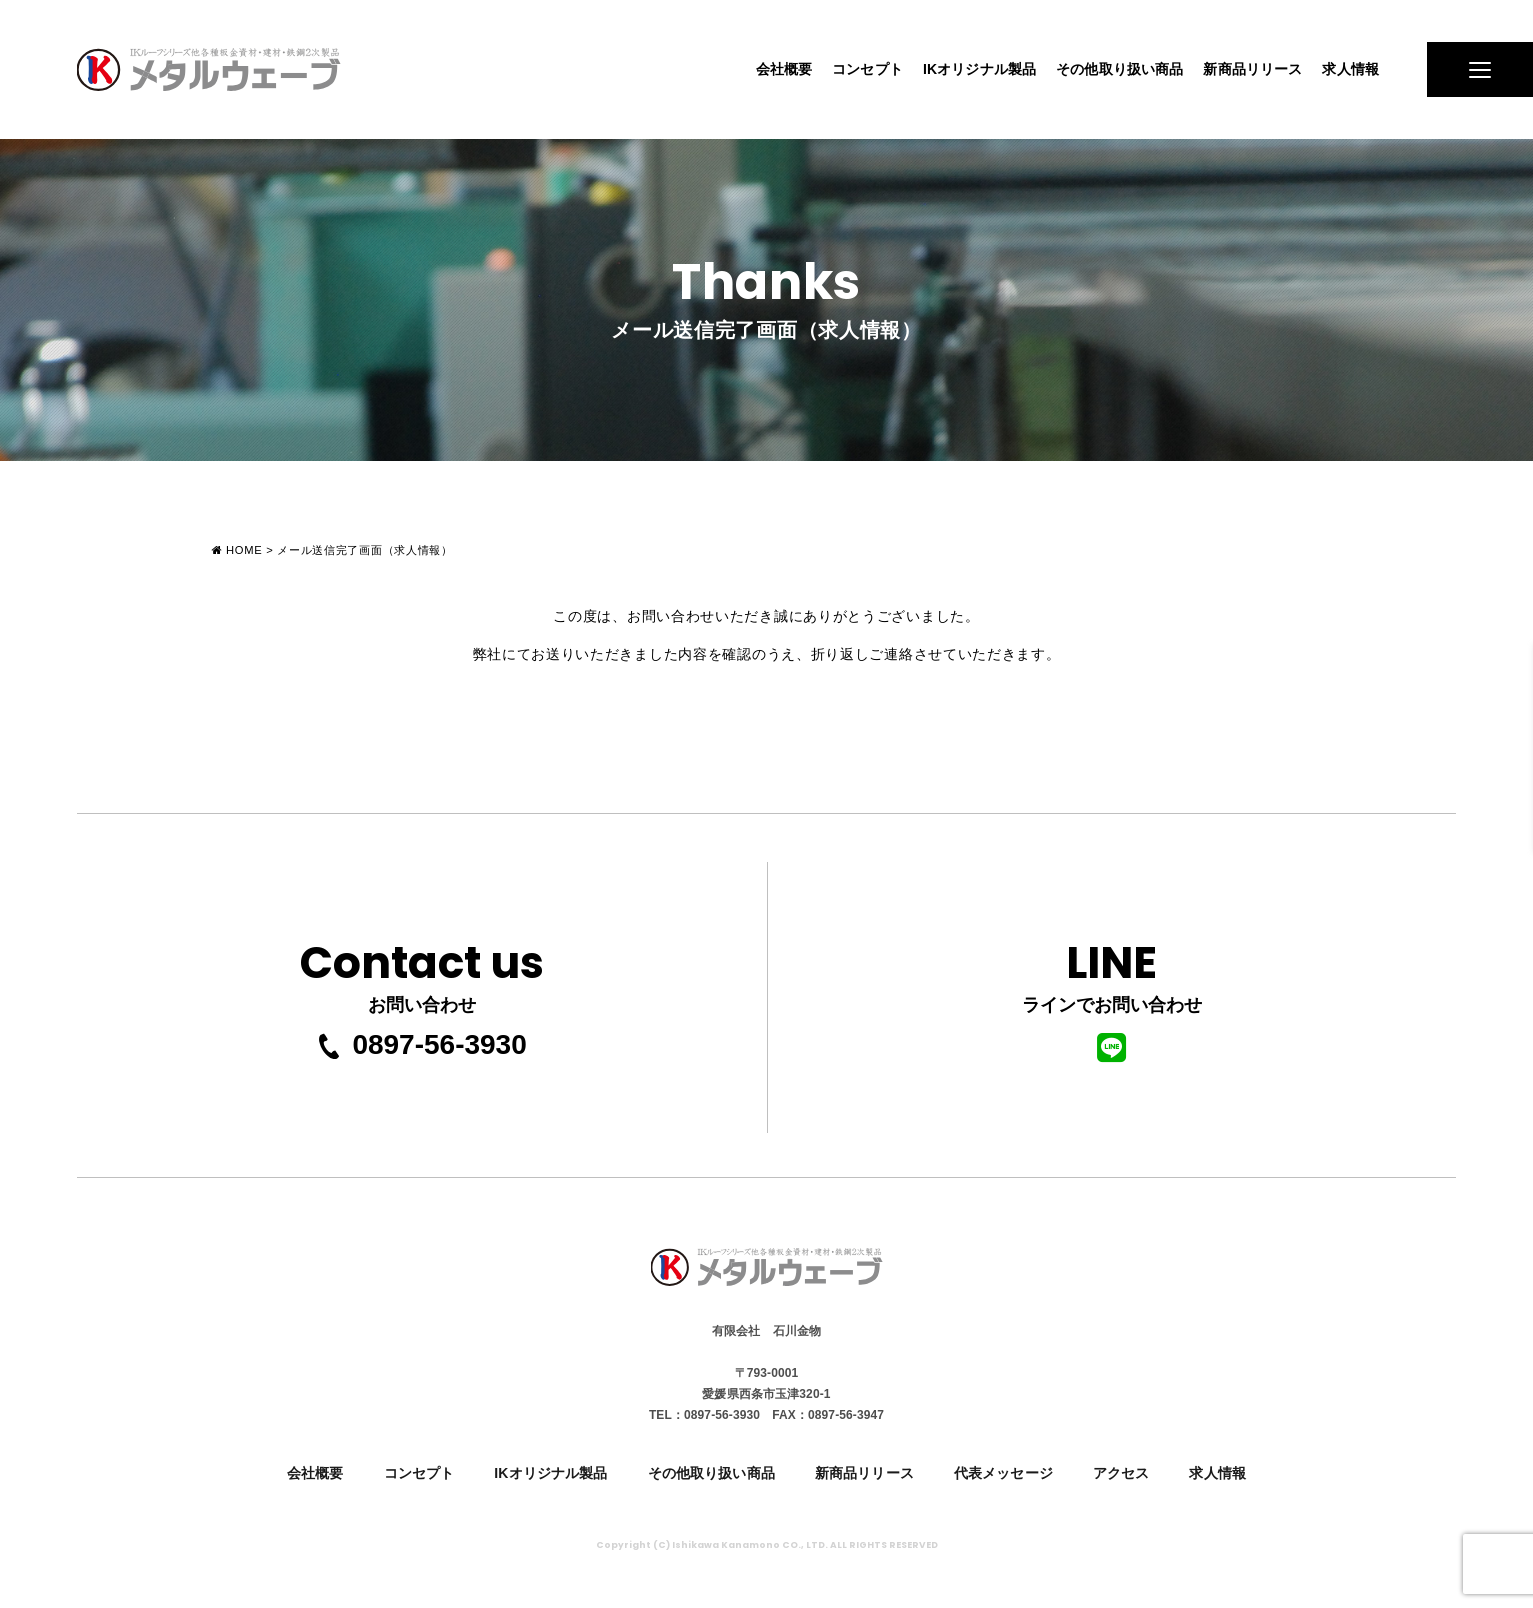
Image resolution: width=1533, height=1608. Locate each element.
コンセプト (867, 69)
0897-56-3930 (421, 1045)
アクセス (1121, 1473)
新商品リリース (1252, 69)
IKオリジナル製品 (979, 69)
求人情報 (1350, 69)
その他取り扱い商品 (1119, 69)
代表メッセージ (1003, 1473)
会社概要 (784, 69)
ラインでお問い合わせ (1112, 995)
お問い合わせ (422, 971)
